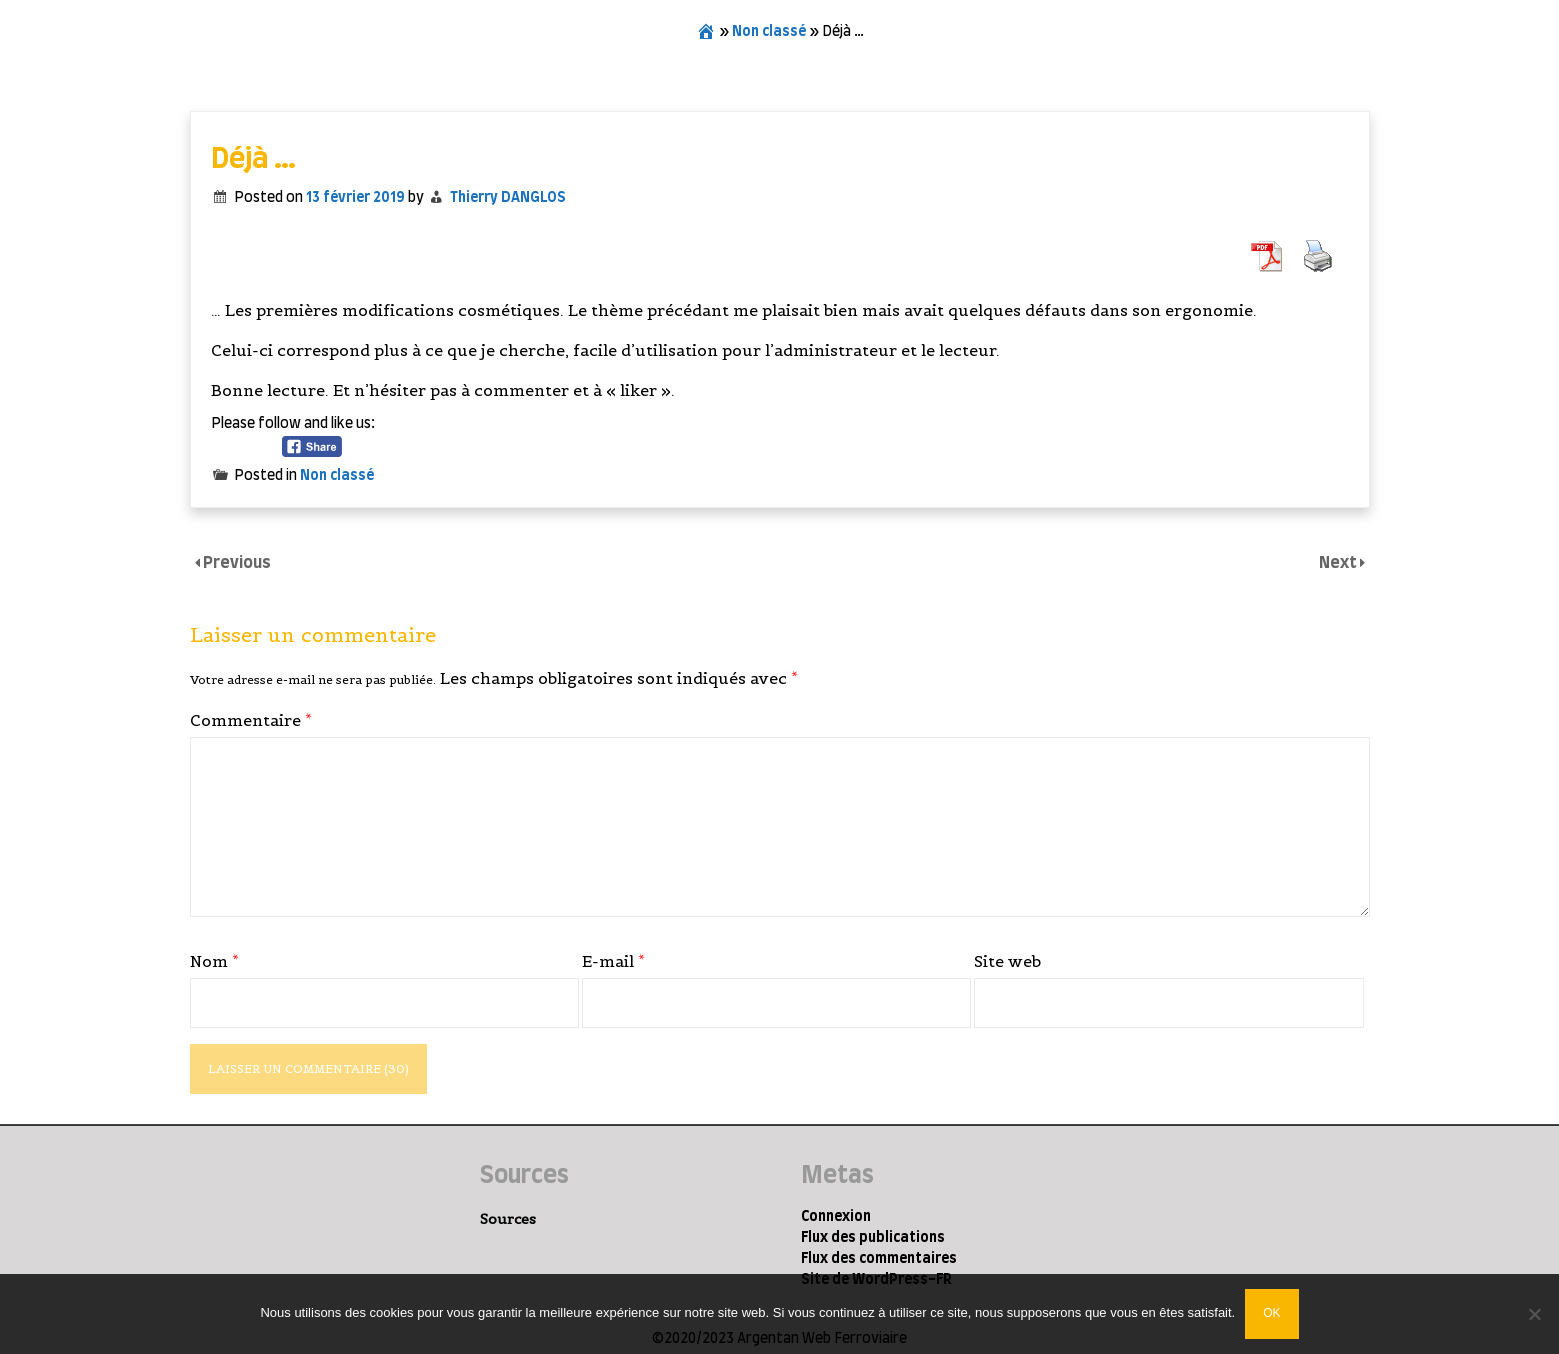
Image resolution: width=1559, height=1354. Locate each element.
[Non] (1534, 1314)
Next (1339, 563)
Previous (237, 563)
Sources (508, 1219)
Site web (1007, 961)
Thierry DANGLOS (508, 198)
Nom (214, 961)
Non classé (769, 32)
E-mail (613, 961)
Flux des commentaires (879, 1259)
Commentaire (251, 720)
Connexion (836, 1217)
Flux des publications (873, 1238)
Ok (1271, 1313)
